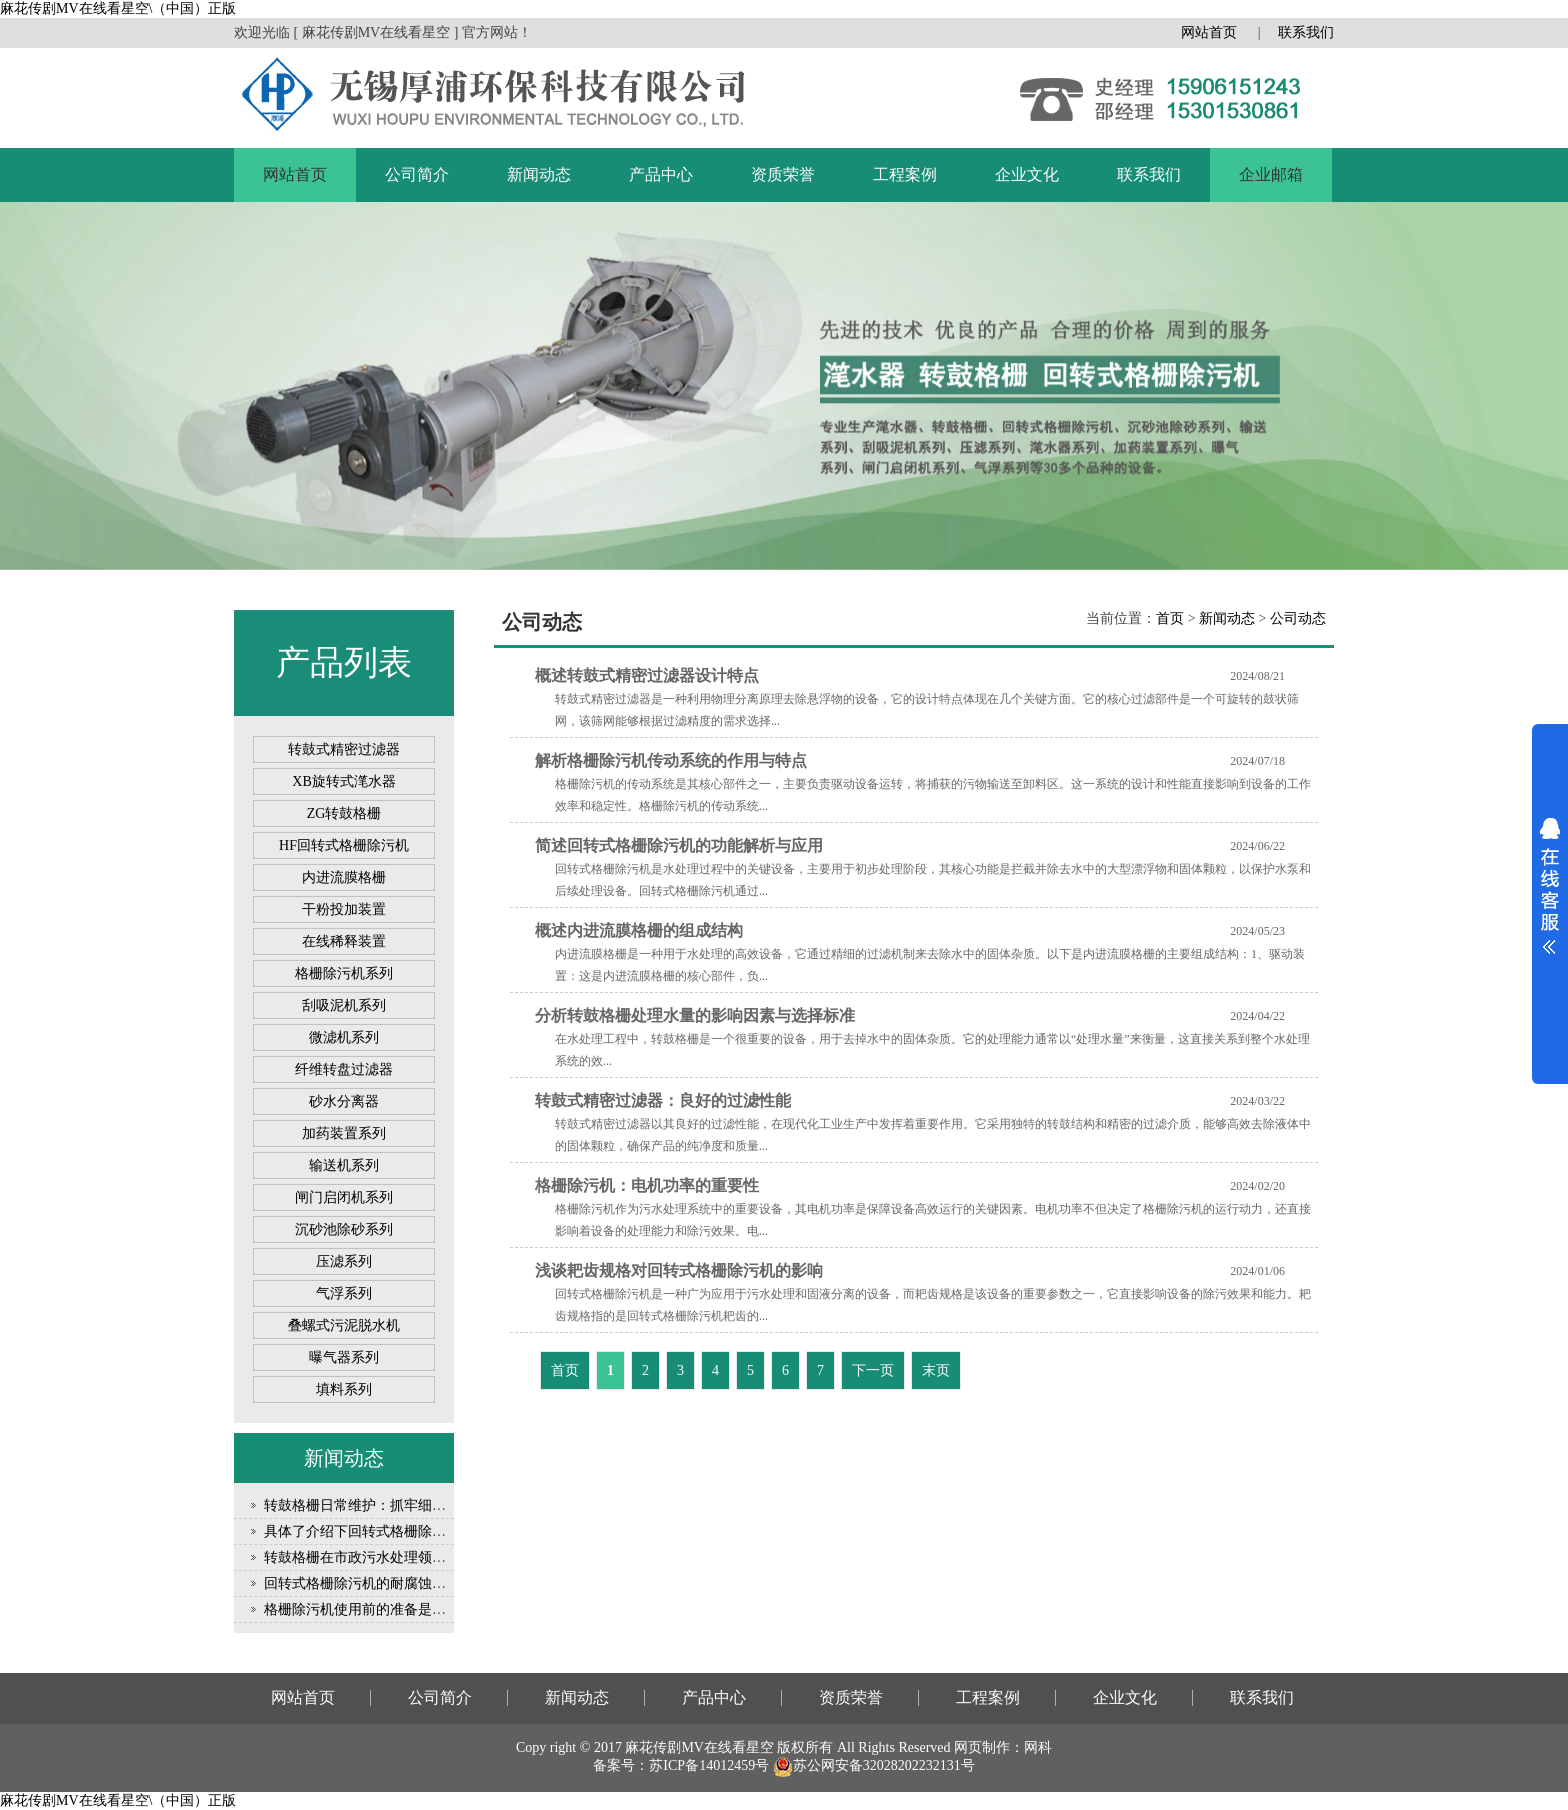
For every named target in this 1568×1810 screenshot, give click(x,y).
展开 (1550, 886)
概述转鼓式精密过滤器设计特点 (647, 675)
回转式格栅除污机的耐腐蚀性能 (362, 1583)
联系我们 (1306, 32)
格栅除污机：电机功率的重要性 (647, 1185)
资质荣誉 (783, 174)
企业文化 (1027, 174)
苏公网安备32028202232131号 (874, 1765)
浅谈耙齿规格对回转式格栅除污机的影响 (679, 1270)
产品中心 (661, 174)
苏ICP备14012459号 (709, 1765)
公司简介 (417, 174)
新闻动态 (539, 174)
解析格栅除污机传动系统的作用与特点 (671, 760)
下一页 (873, 1370)
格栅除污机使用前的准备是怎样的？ (376, 1609)
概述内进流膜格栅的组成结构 (639, 930)
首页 (1170, 618)
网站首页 (1209, 32)
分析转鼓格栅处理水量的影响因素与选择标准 (695, 1015)
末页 (936, 1370)
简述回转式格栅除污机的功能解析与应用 (679, 845)
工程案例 (905, 174)
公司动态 (1298, 618)
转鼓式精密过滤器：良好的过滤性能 (663, 1100)
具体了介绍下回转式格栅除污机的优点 (383, 1531)
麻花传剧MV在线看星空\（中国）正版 (118, 8)
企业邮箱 (1271, 174)
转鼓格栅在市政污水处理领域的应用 (376, 1557)
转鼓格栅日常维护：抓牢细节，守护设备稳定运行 (418, 1505)
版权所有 (805, 1747)
